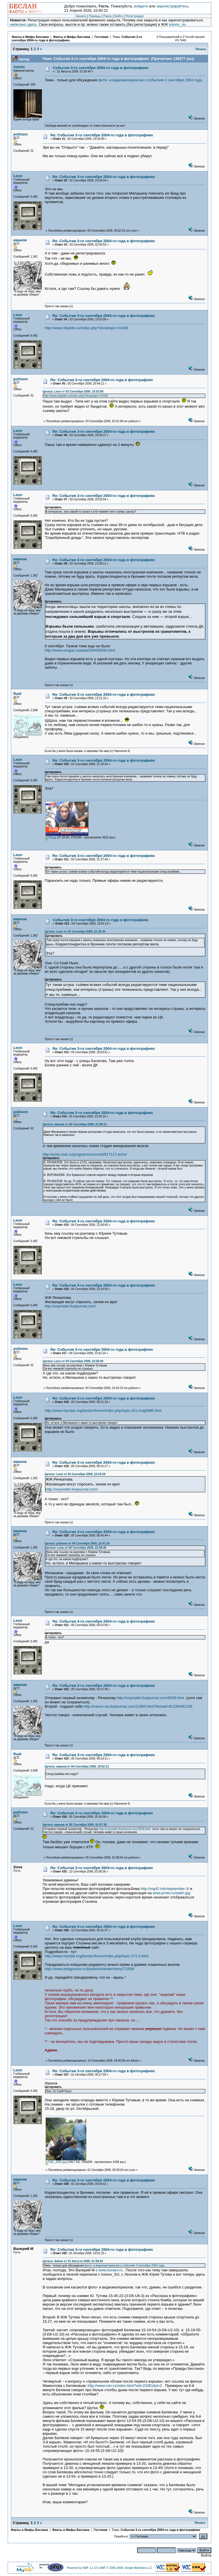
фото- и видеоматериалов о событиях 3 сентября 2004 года (150, 80)
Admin (19, 67)
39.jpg (51, 837)
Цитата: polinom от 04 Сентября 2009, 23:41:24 (77, 1543)
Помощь (95, 16)
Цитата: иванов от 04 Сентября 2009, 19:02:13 (77, 1766)
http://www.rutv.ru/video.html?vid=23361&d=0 (125, 2385)
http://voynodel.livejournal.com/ (70, 1306)
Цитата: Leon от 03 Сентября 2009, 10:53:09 (72, 391)
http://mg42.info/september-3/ (165, 1888)
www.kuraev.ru (111, 2270)
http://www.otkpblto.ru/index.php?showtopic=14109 (86, 328)
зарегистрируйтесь (172, 6)
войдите (141, 6)
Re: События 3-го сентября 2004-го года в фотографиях (101, 135)
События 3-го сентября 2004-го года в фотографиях (100, 68)
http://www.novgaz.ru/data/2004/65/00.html (80, 650)
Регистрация (134, 16)
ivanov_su (177, 24)
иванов (20, 240)
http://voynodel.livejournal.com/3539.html (150, 1698)
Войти (118, 16)
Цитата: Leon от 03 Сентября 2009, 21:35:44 (75, 931)
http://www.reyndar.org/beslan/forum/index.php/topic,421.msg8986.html (103, 1410)
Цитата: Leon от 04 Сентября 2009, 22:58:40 (72, 1361)
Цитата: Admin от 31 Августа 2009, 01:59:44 (72, 2261)
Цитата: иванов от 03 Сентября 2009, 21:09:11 (74, 1124)
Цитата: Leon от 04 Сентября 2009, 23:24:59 (75, 1474)
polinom (20, 134)
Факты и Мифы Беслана (30, 37)
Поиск (107, 16)
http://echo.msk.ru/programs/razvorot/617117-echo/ (84, 1154)
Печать (200, 49)
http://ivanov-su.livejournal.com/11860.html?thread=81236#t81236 (138, 1706)
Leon (17, 176)
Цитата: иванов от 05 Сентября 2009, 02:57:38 (74, 1824)
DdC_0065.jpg (56, 2161)
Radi (17, 693)
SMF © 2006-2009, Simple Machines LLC (126, 2567)
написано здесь (23, 24)
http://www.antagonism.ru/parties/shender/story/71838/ (89, 1969)
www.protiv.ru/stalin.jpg (171, 1893)
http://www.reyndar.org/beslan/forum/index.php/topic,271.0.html (96, 1956)
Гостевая (101, 37)
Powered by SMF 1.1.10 (82, 2567)
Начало (81, 16)
